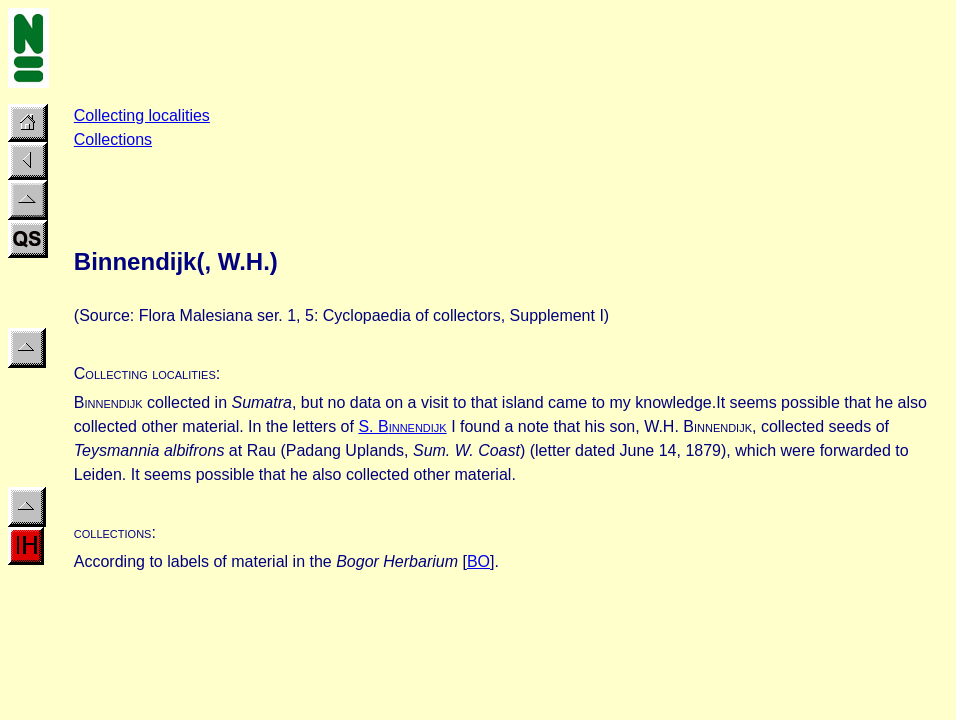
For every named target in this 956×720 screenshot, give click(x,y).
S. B (402, 426)
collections (113, 532)
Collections (113, 139)
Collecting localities (142, 115)
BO (478, 561)
